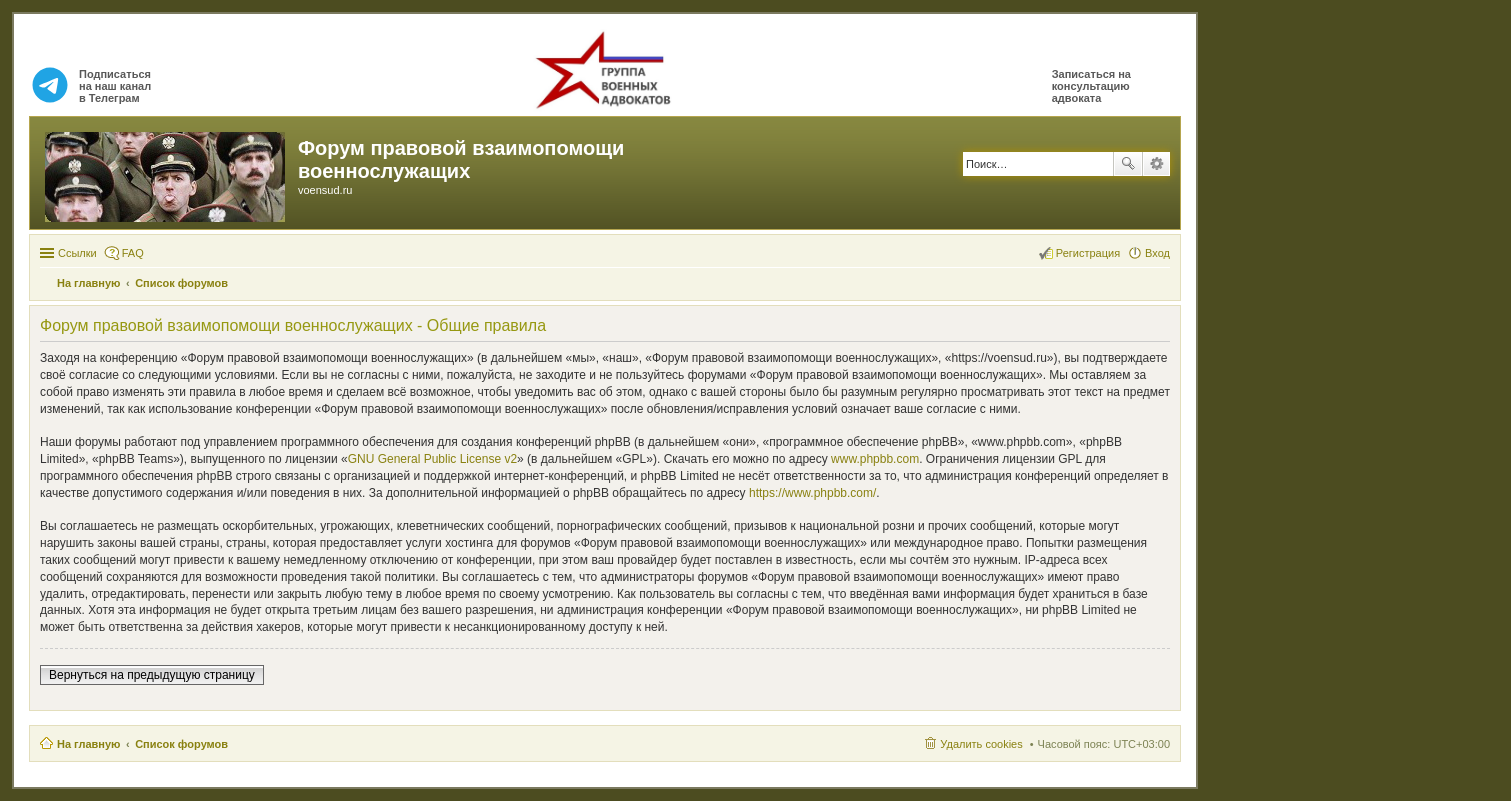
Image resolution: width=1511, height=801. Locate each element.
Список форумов (181, 744)
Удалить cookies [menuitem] (981, 744)
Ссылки (77, 253)
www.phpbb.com (875, 459)
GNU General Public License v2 (432, 459)
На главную (88, 744)
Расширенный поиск (1156, 164)
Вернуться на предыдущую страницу (152, 675)
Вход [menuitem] (1157, 253)
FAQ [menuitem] (133, 253)
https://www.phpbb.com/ (812, 493)
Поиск (1128, 164)
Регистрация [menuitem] (1088, 253)
